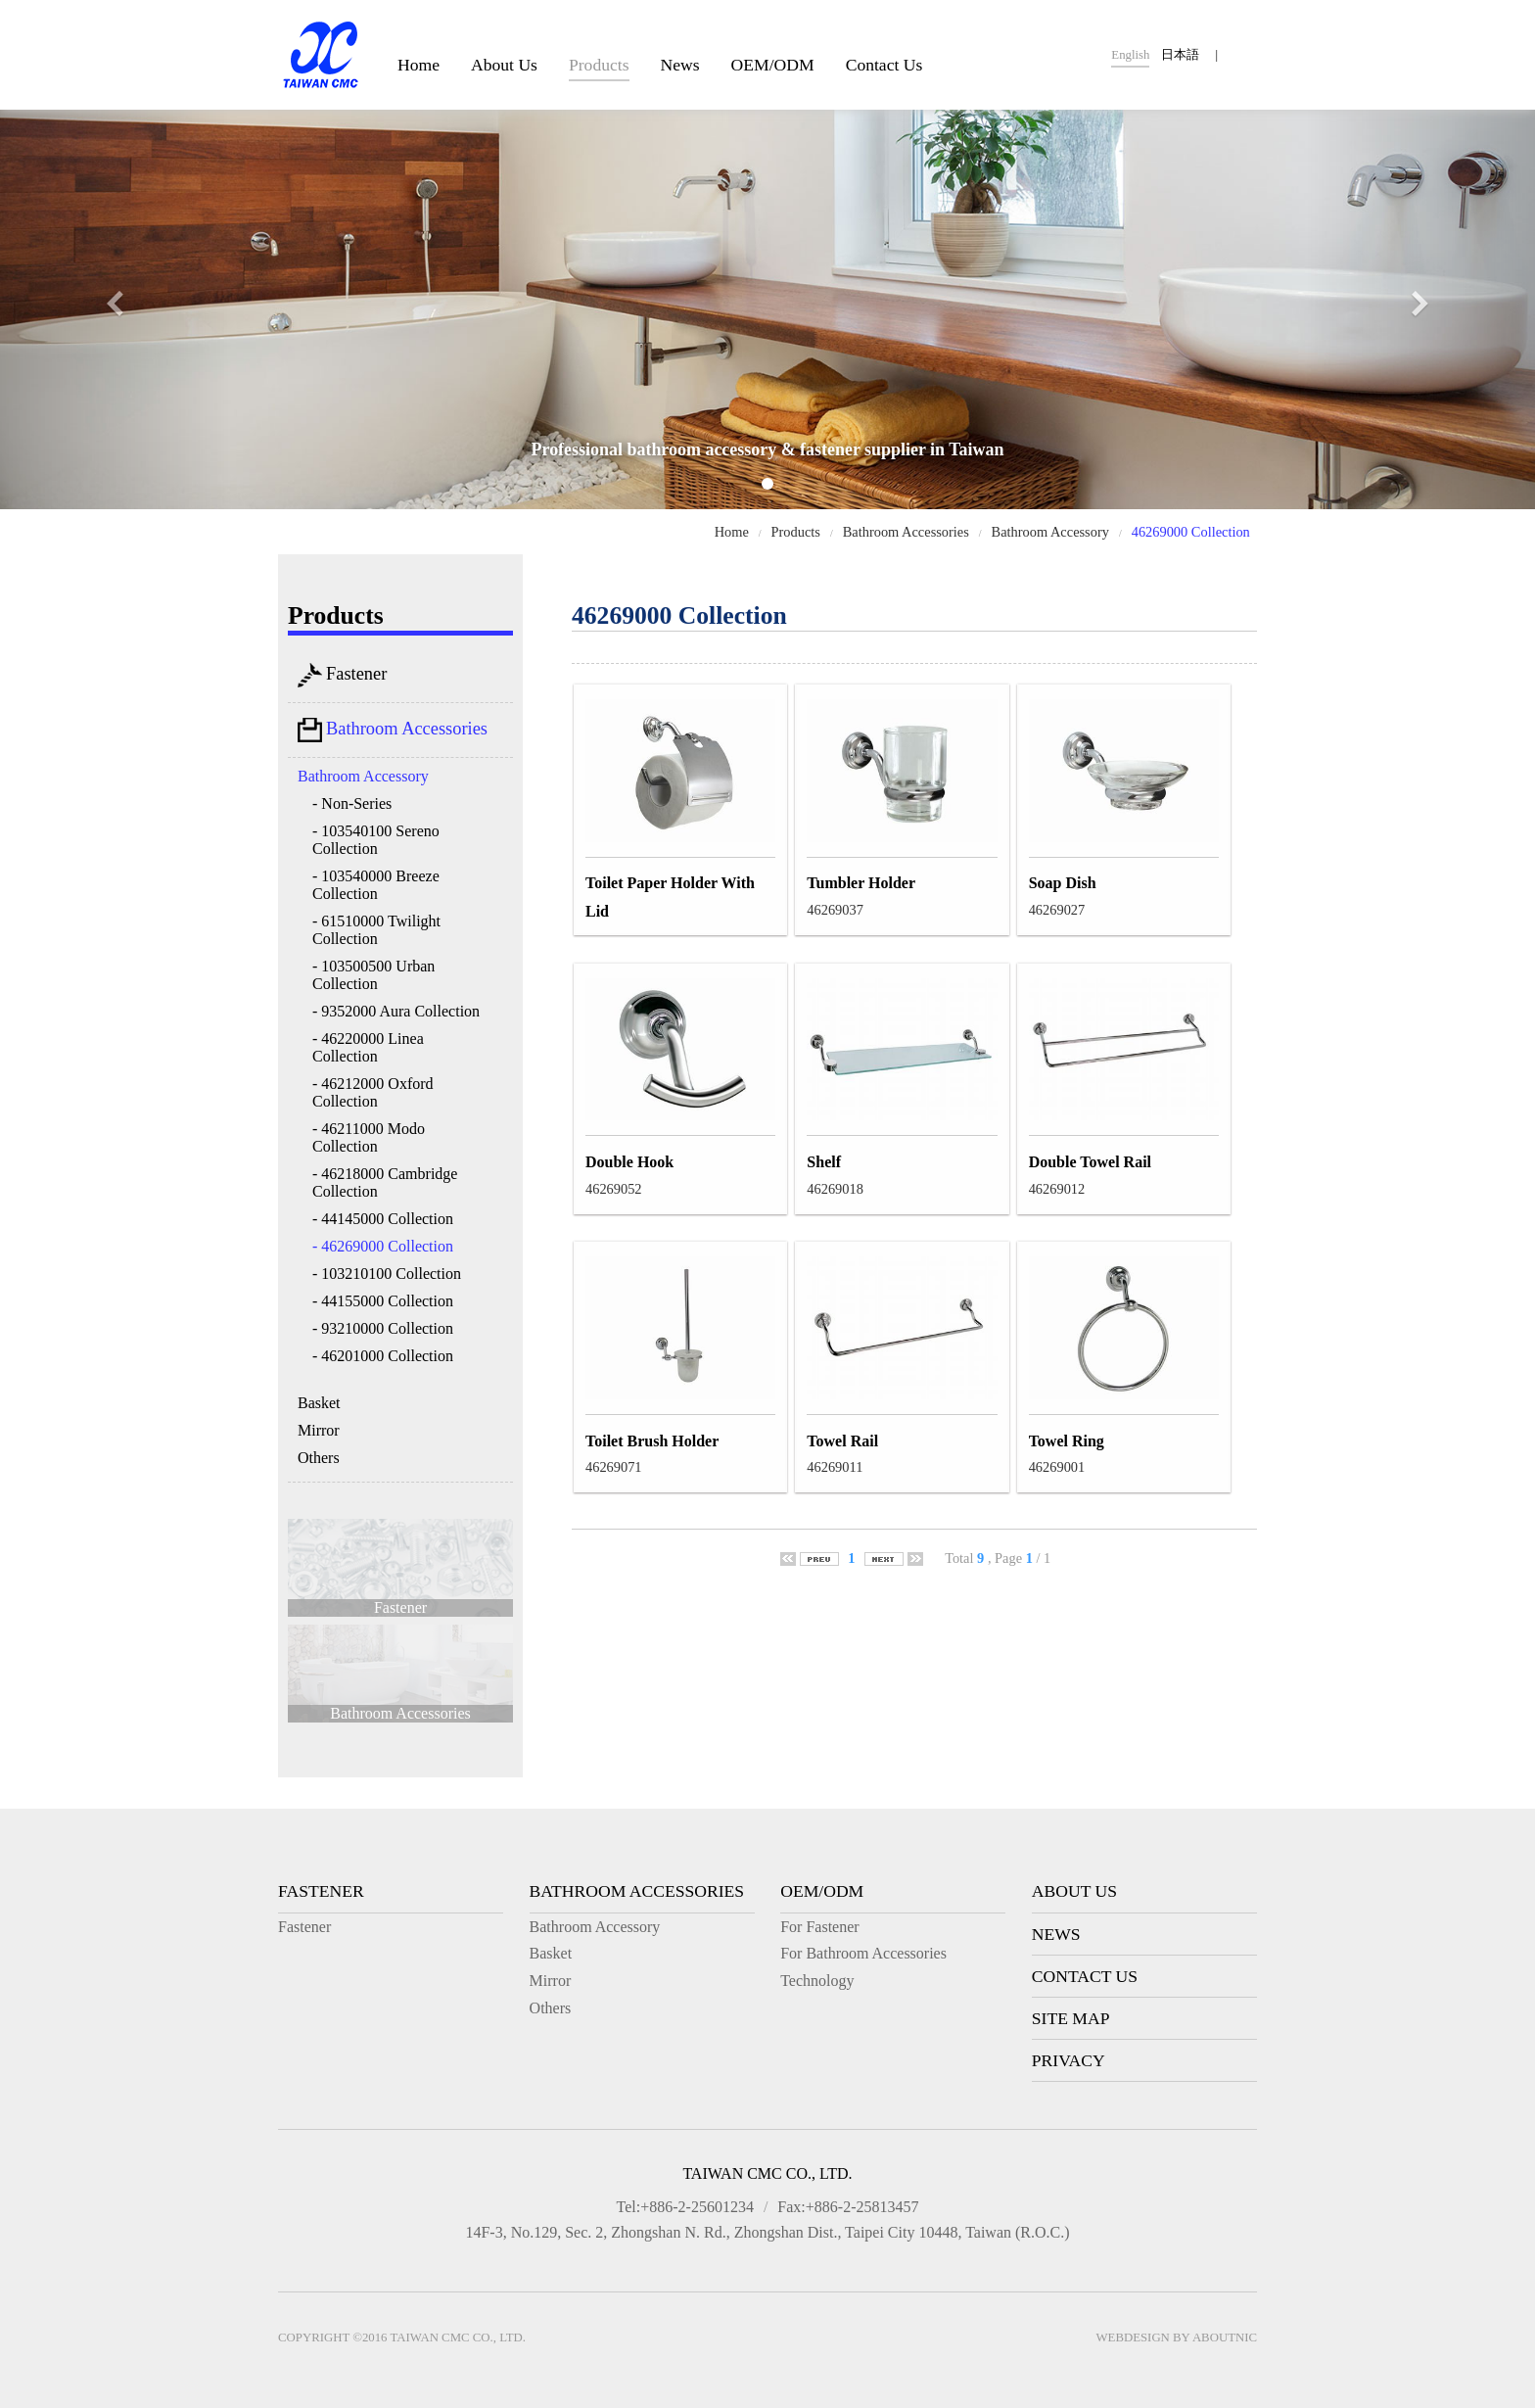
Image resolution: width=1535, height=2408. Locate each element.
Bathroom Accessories (906, 532)
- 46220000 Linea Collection (368, 1047)
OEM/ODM (772, 64)
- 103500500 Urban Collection (373, 975)
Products (599, 64)
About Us (504, 64)
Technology (817, 1980)
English (1130, 55)
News (680, 64)
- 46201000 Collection (382, 1355)
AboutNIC (1224, 2337)
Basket (319, 1402)
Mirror (319, 1430)
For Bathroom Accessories (863, 1953)
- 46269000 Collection (382, 1246)
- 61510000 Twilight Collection (376, 930)
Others (319, 1457)
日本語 (1180, 55)
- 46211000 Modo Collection (368, 1137)
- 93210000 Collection (382, 1328)
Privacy (1068, 2060)
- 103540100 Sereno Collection (376, 840)
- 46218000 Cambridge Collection (384, 1182)
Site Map (1071, 2018)
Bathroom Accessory (1050, 532)
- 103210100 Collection (386, 1273)
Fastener (342, 675)
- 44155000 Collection (382, 1301)
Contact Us (884, 64)
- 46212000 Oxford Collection (373, 1092)
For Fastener (819, 1926)
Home (418, 64)
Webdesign (1133, 2337)
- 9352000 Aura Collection (396, 1011)
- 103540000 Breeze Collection (376, 885)
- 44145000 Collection (382, 1218)
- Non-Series (352, 803)
